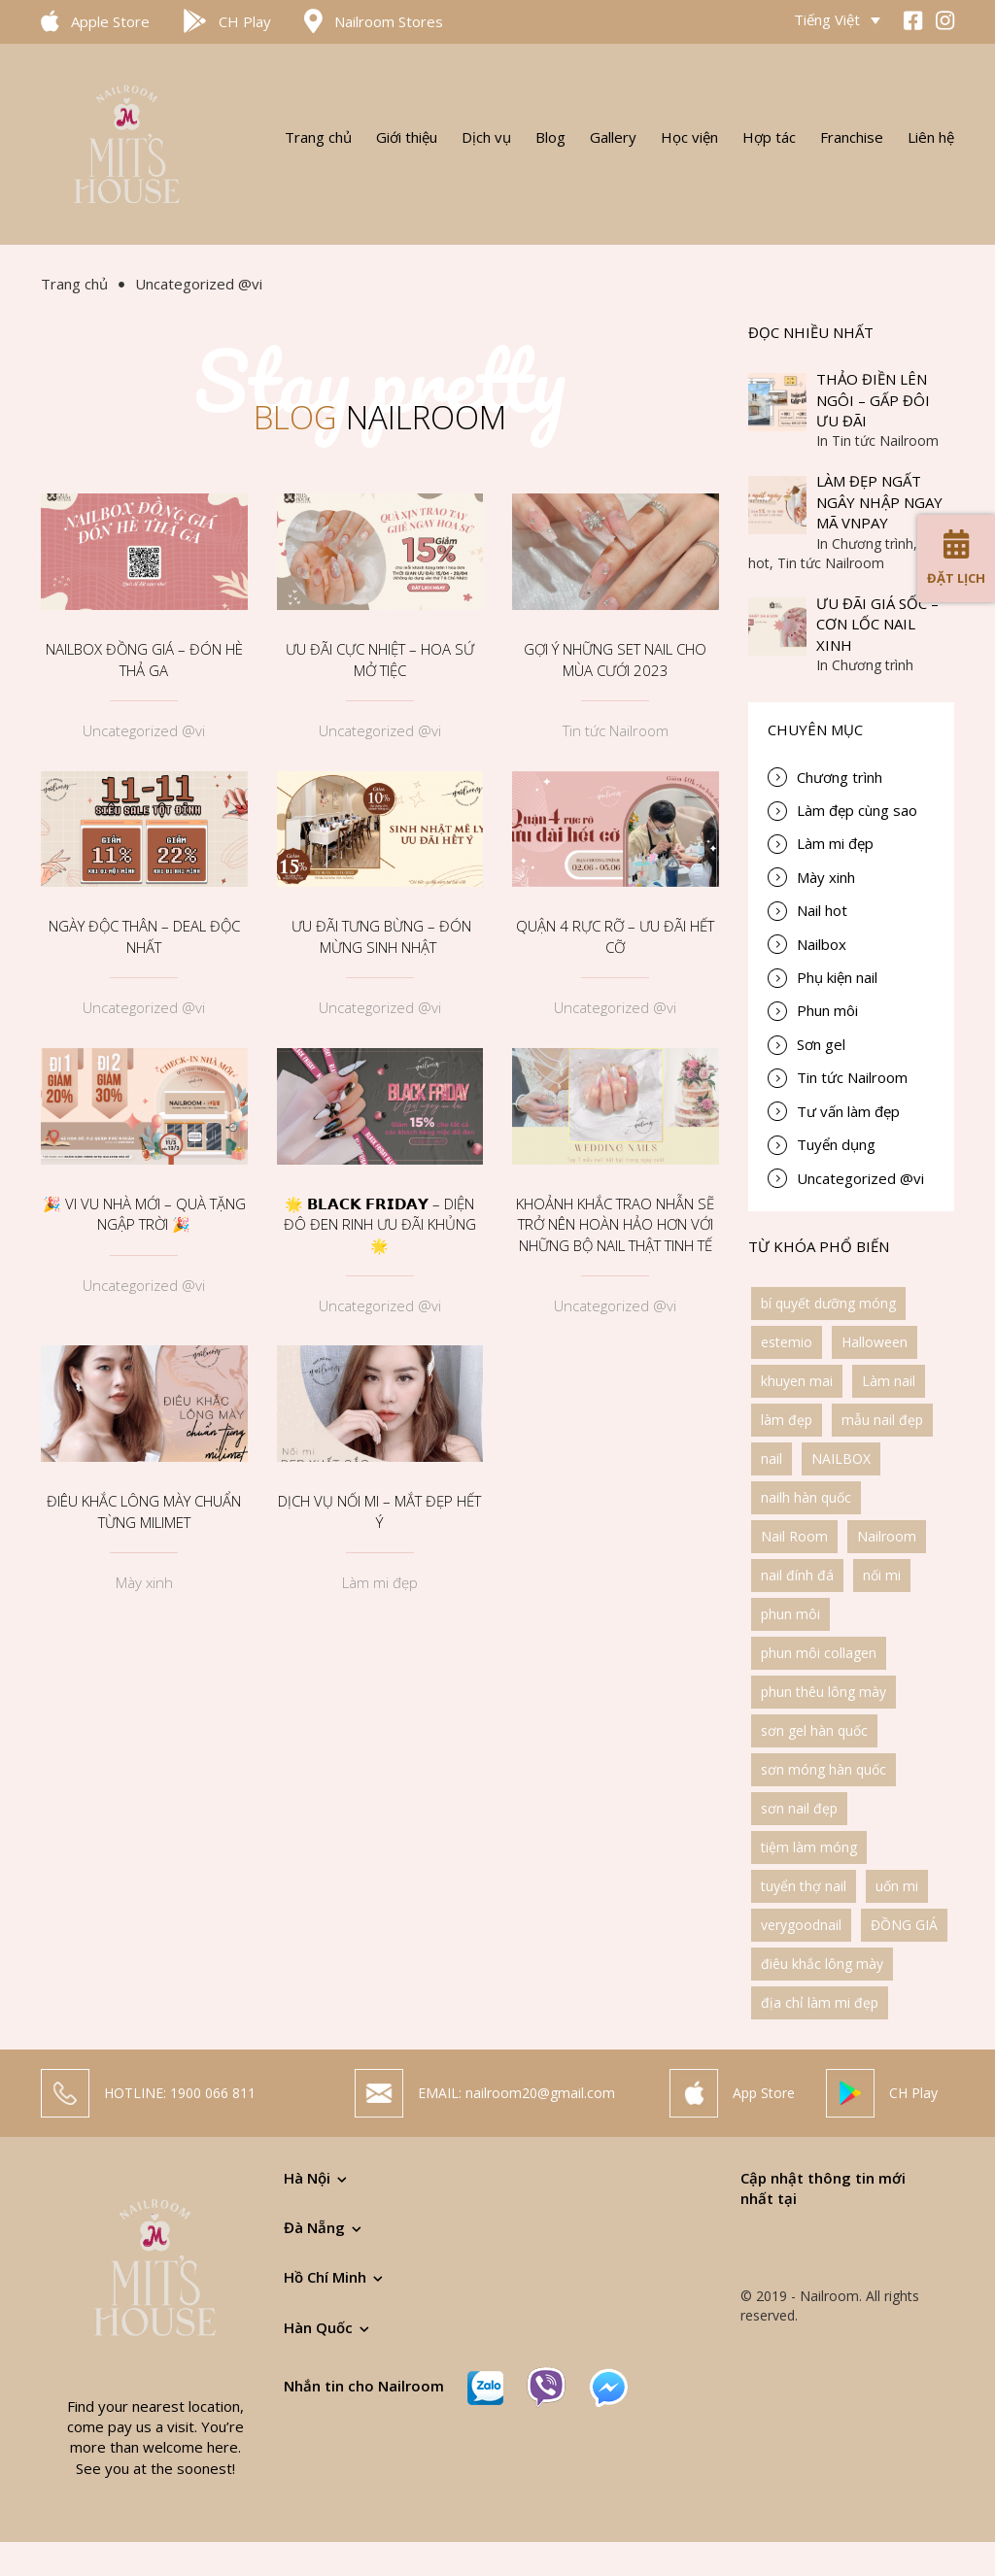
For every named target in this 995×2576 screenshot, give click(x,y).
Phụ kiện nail (837, 977)
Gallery (613, 137)
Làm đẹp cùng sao (857, 810)
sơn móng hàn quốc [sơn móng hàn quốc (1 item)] (823, 1769)
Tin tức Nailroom (616, 730)
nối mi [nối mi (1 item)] (882, 1575)
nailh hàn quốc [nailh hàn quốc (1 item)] (806, 1497)
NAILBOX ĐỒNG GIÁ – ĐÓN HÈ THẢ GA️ (144, 659)
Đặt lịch (956, 558)
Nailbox (821, 944)
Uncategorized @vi (144, 730)
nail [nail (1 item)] (771, 1458)
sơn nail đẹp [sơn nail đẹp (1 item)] (799, 1808)
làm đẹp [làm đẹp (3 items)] (786, 1419)
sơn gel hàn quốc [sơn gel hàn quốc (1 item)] (814, 1730)
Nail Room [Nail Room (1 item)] (794, 1536)
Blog (550, 137)
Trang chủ (318, 137)
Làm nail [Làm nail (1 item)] (888, 1381)
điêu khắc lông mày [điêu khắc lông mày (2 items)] (822, 1963)
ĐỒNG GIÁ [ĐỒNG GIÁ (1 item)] (904, 1924)
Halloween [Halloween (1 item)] (874, 1342)
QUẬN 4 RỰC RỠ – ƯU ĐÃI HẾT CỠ (615, 936)
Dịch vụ (486, 137)
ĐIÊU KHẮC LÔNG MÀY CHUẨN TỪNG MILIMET (144, 1511)
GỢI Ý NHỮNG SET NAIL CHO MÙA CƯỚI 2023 (615, 659)
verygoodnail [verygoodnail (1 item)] (801, 1924)
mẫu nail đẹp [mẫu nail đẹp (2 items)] (882, 1419)
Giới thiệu (406, 137)
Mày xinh (144, 1582)
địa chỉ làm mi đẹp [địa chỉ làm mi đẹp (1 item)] (819, 2002)
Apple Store (110, 21)
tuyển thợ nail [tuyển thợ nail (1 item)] (803, 1886)
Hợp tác (769, 137)
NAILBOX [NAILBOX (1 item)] (841, 1458)
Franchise (851, 137)
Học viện (689, 137)
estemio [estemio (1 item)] (786, 1342)
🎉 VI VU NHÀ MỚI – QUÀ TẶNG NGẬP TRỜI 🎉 (144, 1214)
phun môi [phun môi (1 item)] (790, 1614)
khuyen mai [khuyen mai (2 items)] (797, 1381)
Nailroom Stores (388, 21)
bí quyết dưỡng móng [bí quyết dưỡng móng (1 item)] (828, 1303)
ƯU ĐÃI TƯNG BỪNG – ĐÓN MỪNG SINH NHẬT (379, 936)
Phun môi (827, 1010)
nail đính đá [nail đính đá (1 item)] (797, 1575)
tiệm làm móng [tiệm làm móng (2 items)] (809, 1847)
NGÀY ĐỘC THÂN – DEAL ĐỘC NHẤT (144, 936)
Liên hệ (931, 137)
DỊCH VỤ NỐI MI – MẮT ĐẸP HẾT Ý (379, 1511)
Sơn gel (821, 1044)
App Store (764, 2099)
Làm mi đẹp (380, 1582)
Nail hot (822, 910)
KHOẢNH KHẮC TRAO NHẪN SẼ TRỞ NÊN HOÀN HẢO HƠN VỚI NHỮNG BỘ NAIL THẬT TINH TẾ (615, 1224)
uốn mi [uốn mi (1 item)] (896, 1886)
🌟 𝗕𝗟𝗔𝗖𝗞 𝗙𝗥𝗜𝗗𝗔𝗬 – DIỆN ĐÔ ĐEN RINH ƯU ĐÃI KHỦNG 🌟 (380, 1224)
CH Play (245, 21)
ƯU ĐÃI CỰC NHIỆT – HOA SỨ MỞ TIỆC (380, 659)
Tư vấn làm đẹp (848, 1111)
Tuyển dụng (836, 1144)
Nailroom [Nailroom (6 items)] (886, 1536)
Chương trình (839, 777)
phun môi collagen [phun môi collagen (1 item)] (818, 1653)
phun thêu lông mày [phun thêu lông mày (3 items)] (823, 1691)
